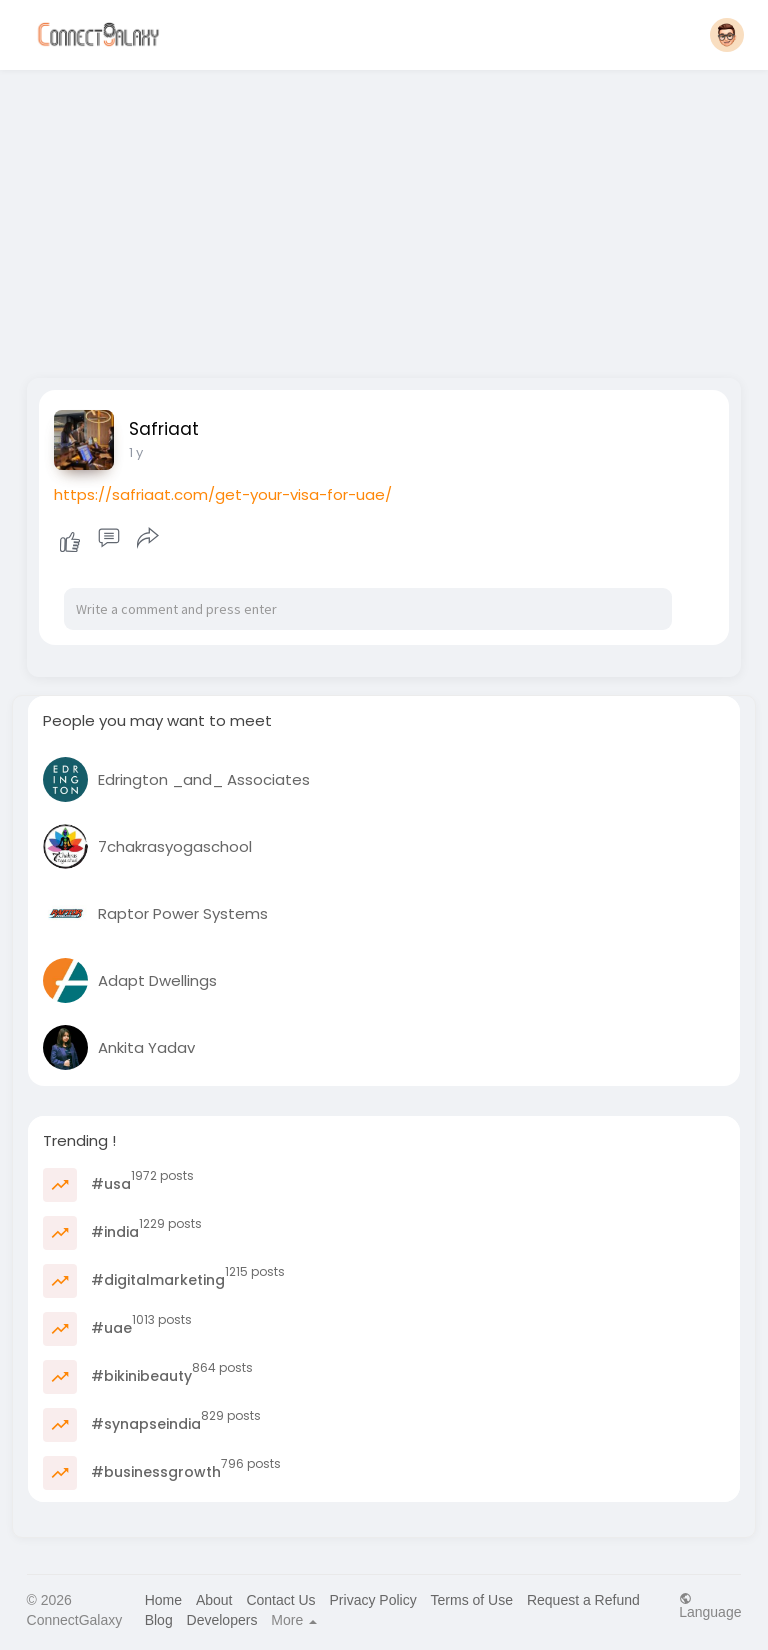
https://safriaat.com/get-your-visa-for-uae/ (223, 494)
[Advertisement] (384, 218)
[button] (727, 35)
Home (163, 1600)
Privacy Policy (373, 1600)
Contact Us (280, 1600)
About (214, 1600)
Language (710, 1605)
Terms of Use (472, 1600)
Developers (222, 1620)
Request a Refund (583, 1600)
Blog (159, 1620)
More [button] (294, 1620)
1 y (136, 452)
